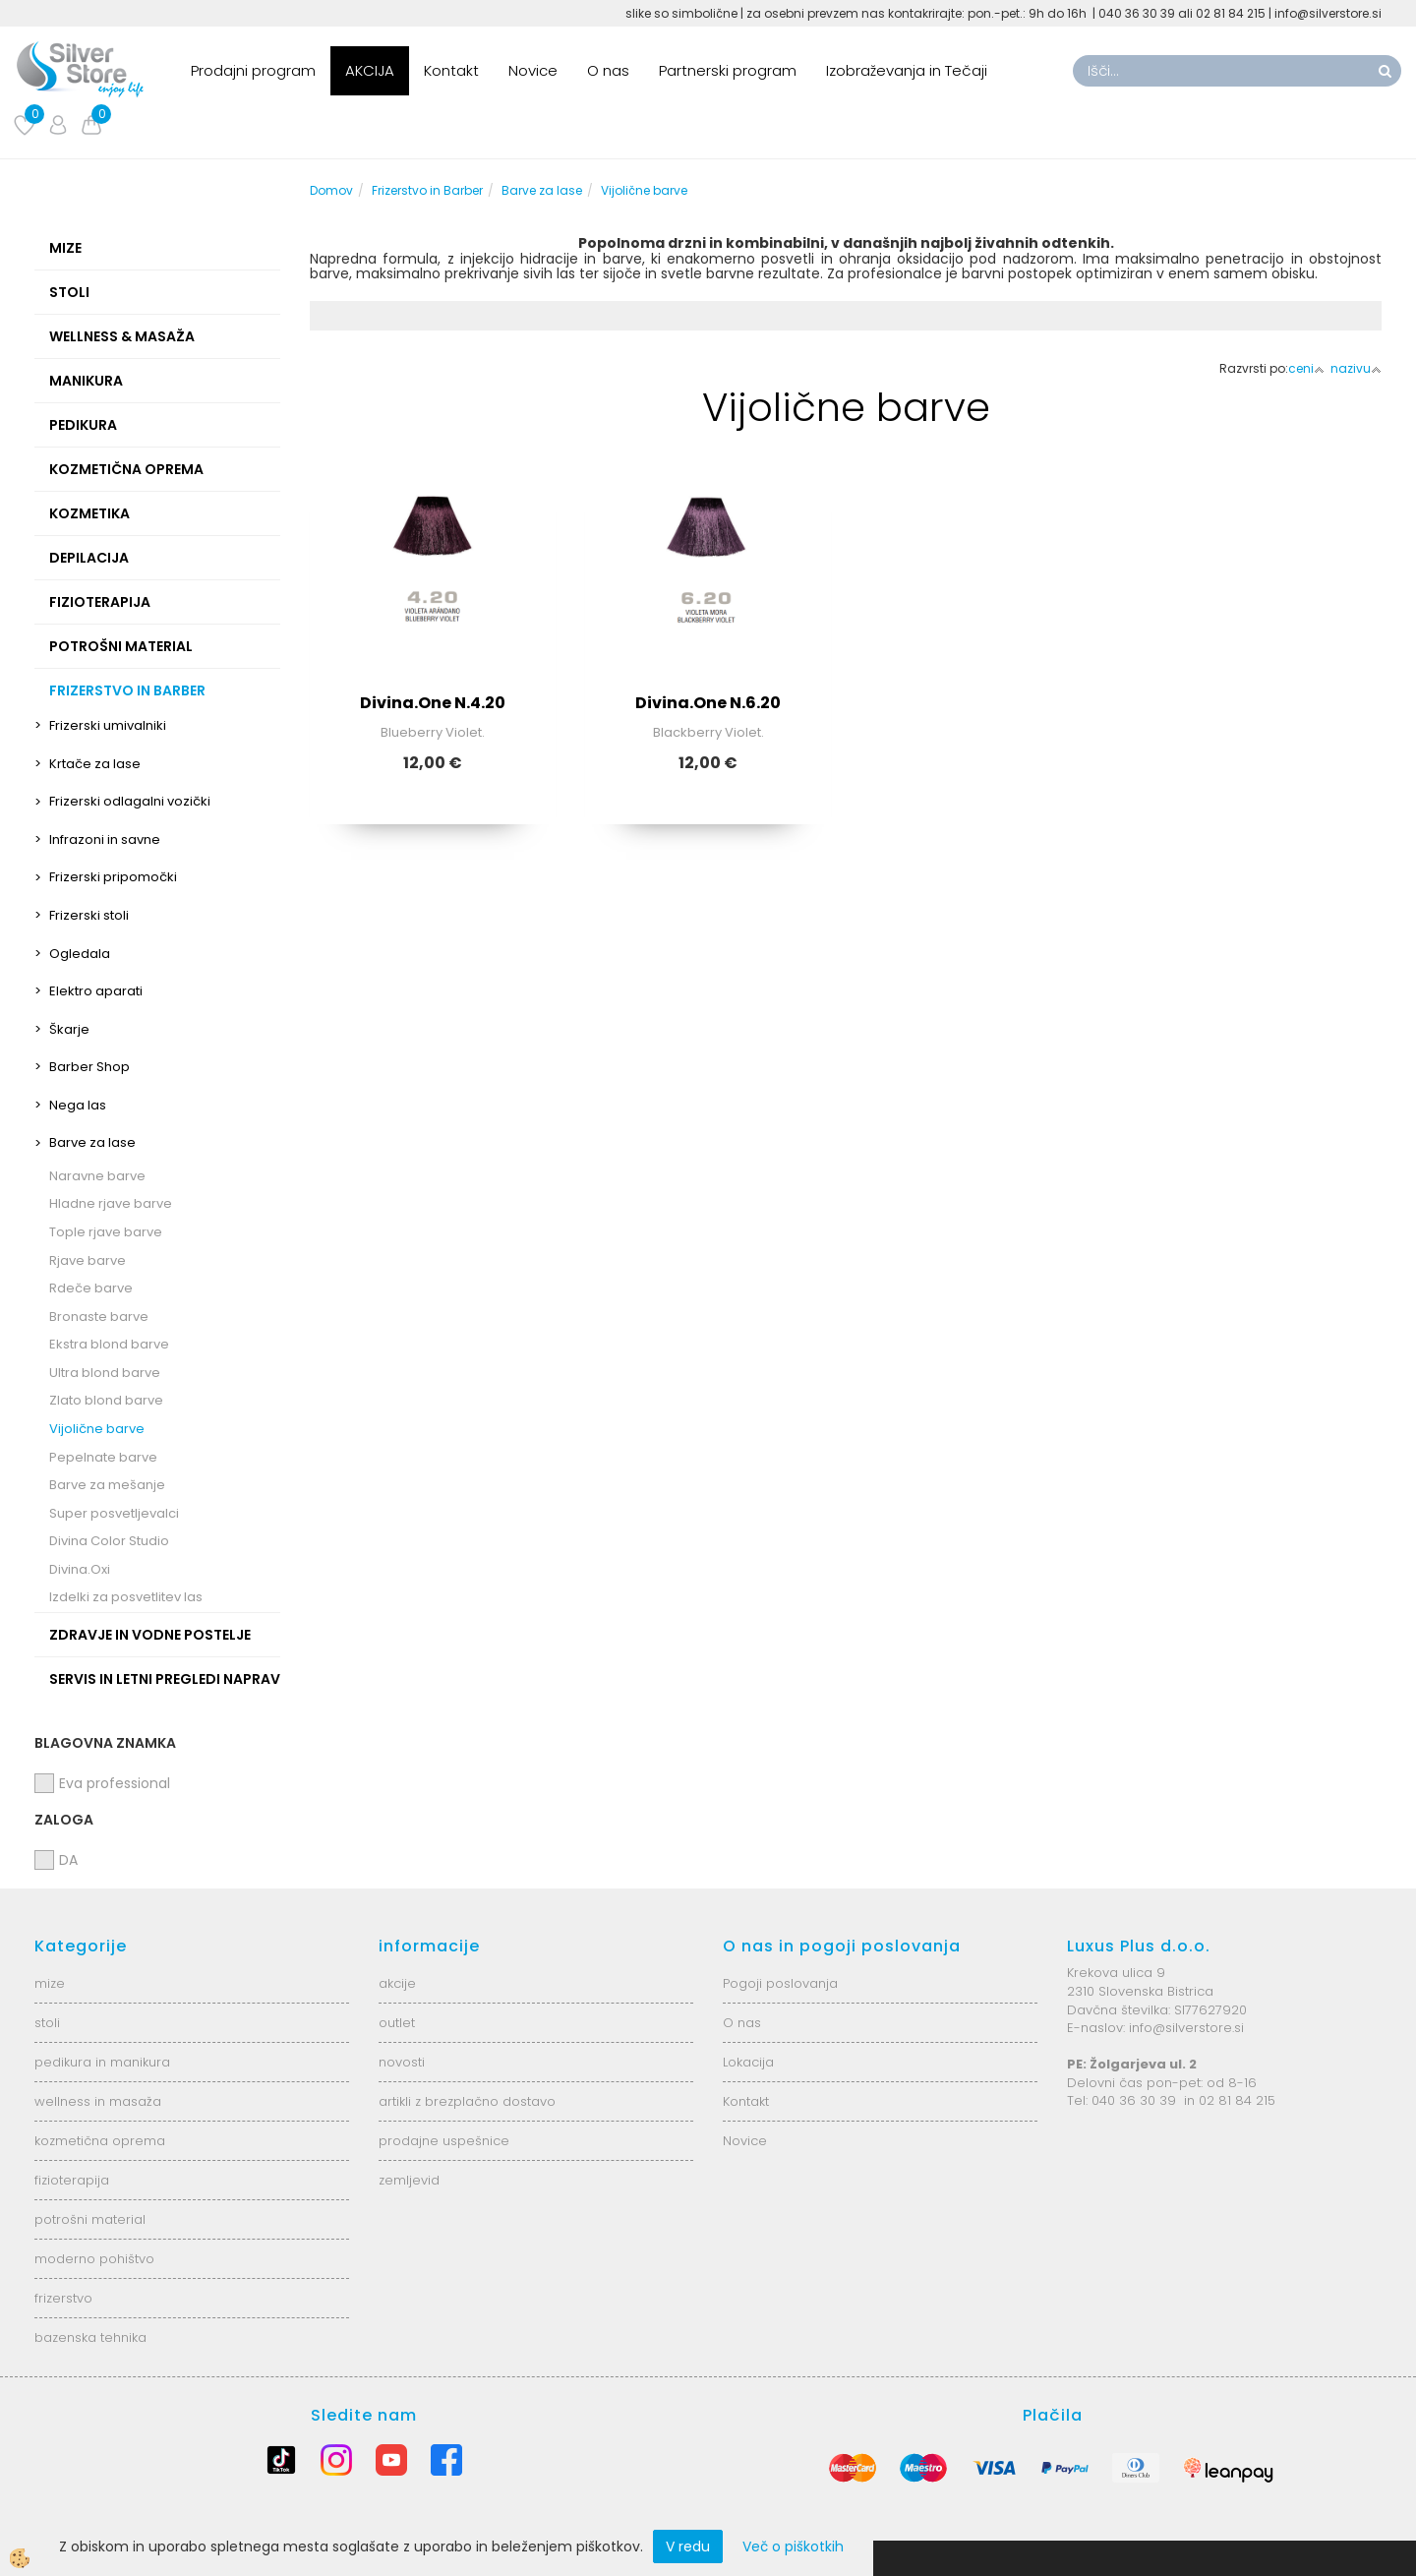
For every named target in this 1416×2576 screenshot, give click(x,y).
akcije (397, 1983)
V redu (688, 2546)
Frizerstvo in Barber (427, 190)
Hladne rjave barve (110, 1203)
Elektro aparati (96, 991)
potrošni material (90, 2219)
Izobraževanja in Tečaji (906, 70)
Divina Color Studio (109, 1540)
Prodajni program (253, 70)
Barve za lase (92, 1142)
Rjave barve (87, 1260)
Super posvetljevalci (114, 1513)
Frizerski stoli (89, 915)
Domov (331, 190)
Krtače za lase (95, 763)
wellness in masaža (97, 2101)
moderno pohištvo (94, 2258)
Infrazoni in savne (104, 839)
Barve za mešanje (107, 1484)
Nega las (77, 1105)
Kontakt (451, 70)
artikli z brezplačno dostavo (467, 2101)
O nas (608, 70)
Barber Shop (89, 1066)
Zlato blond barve (106, 1400)
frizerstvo (63, 2298)
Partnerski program (727, 70)
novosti (402, 2062)
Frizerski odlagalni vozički (129, 801)
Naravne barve (97, 1176)
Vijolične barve (97, 1428)
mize (49, 1983)
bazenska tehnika (90, 2337)
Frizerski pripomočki (113, 877)
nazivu (1356, 368)
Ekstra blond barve (109, 1344)
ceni (1306, 368)
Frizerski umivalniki (107, 725)
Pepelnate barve (103, 1457)
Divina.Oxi (79, 1569)
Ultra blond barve (104, 1372)
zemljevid (409, 2180)
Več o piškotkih (793, 2546)
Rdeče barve (91, 1288)
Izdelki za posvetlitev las (126, 1597)
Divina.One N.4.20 (432, 702)
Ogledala (79, 953)
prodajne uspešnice (444, 2140)
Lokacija (748, 2062)
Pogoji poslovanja (780, 1983)
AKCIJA (369, 70)
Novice (533, 70)
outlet (397, 2022)
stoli (47, 2022)
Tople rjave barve (105, 1232)
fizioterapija (71, 2180)
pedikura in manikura (102, 2062)
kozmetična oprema (99, 2140)
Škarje (69, 1029)
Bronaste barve (98, 1316)
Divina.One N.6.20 (708, 702)
